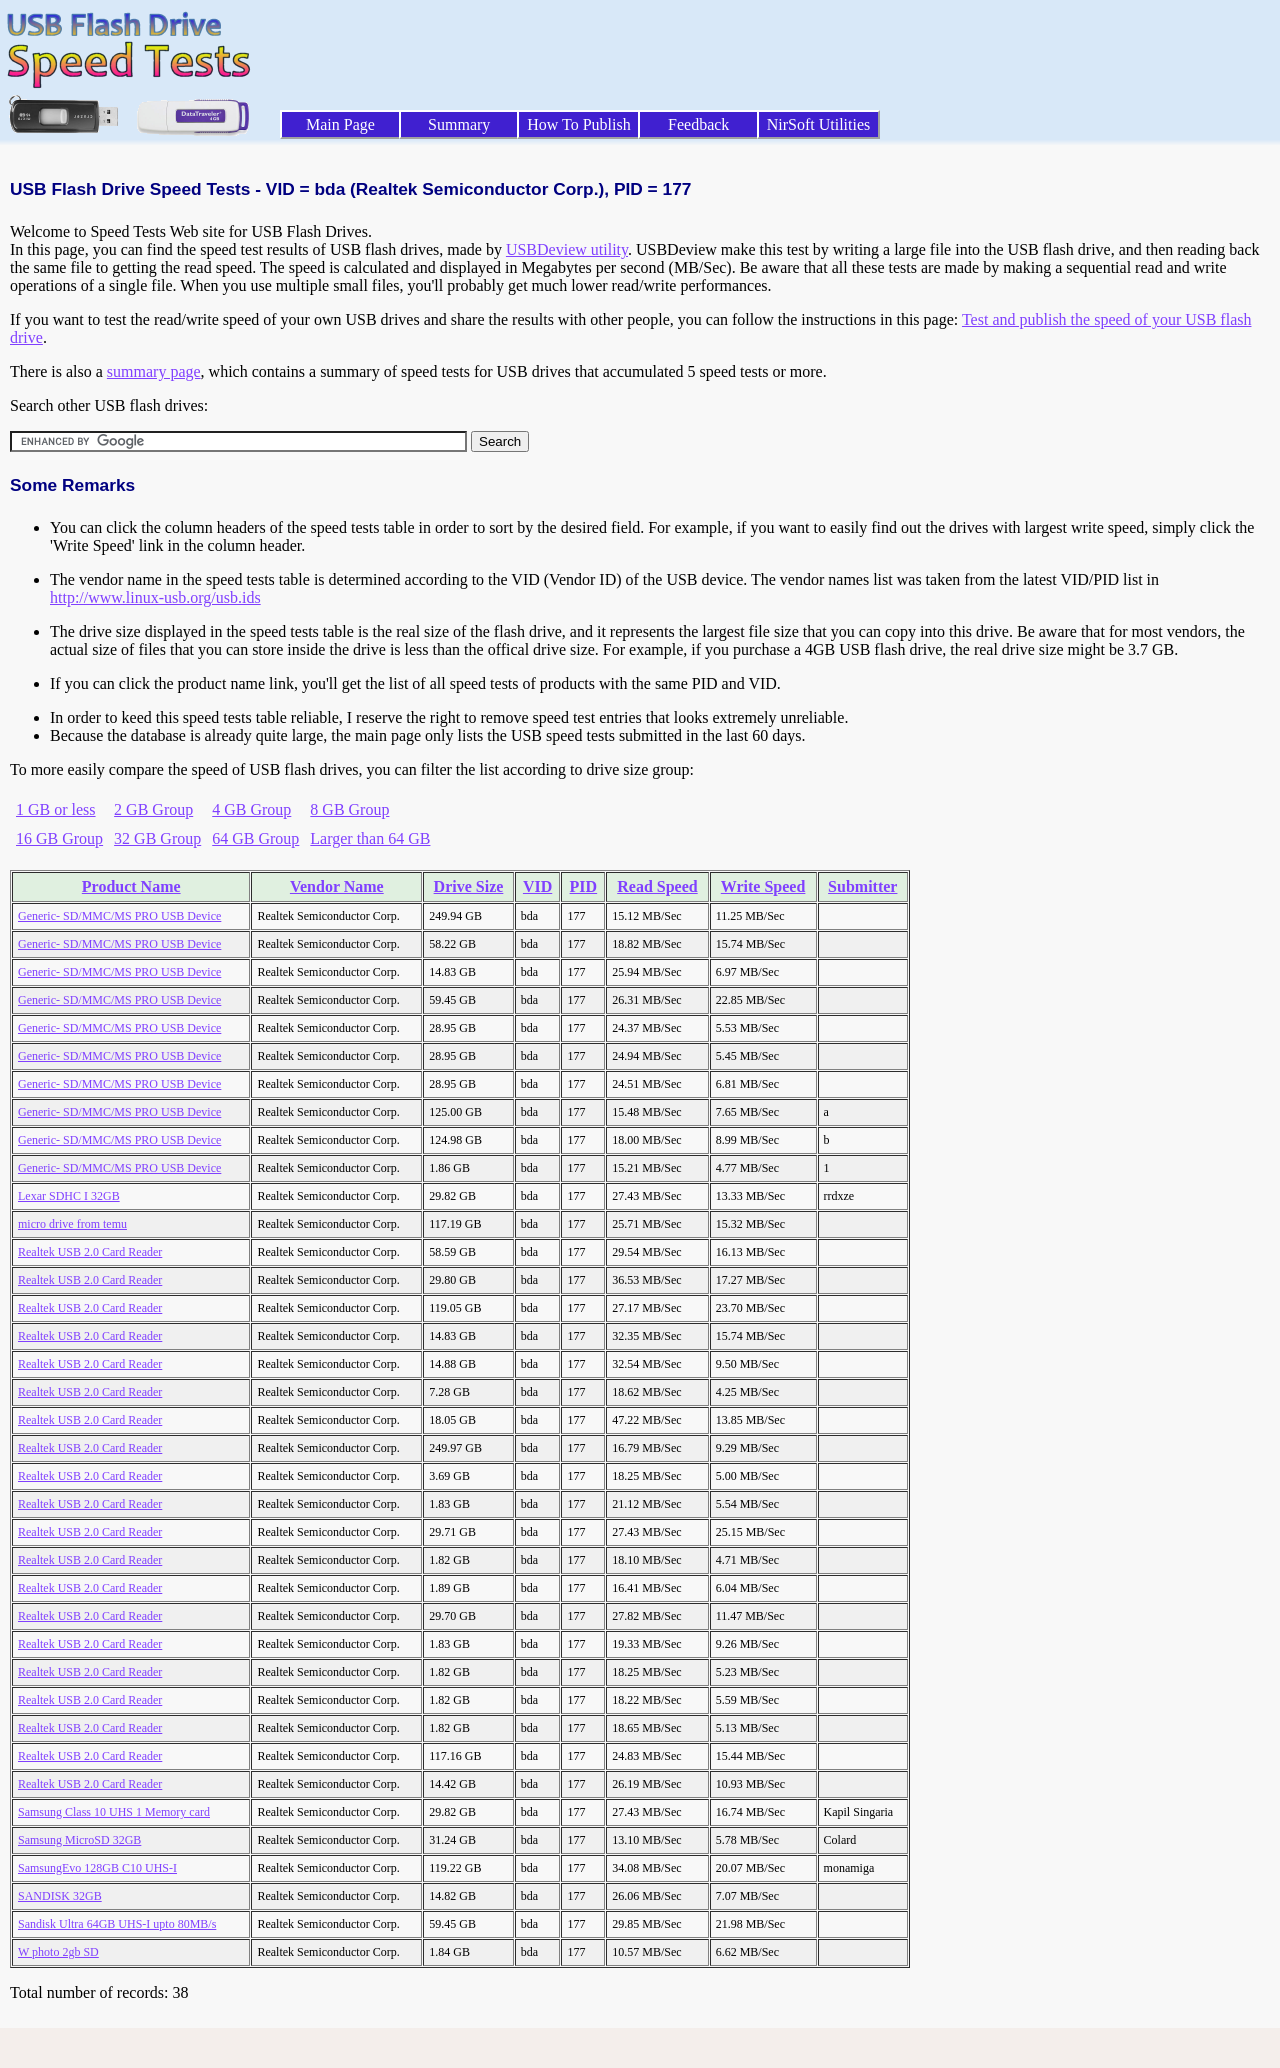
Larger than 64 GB (370, 838)
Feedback (698, 124)
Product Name (131, 886)
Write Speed (763, 886)
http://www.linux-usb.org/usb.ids (155, 597)
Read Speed (657, 886)
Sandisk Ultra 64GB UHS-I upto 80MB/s (117, 1924)
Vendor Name (337, 886)
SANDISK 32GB (60, 1896)
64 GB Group (255, 838)
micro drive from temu (72, 1224)
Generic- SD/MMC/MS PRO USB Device (119, 916)
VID (537, 886)
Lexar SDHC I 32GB (69, 1196)
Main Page (340, 124)
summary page (154, 371)
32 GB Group (157, 838)
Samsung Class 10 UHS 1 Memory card (114, 1812)
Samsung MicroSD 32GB (79, 1840)
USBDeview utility (567, 249)
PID (584, 886)
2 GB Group (153, 809)
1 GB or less (56, 809)
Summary (459, 124)
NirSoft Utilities (819, 124)
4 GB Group (251, 809)
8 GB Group (349, 809)
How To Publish (579, 124)
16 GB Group (59, 838)
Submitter (862, 886)
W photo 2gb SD (58, 1952)
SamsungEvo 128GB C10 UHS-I (97, 1868)
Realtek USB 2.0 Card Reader (90, 1252)
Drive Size (469, 886)
